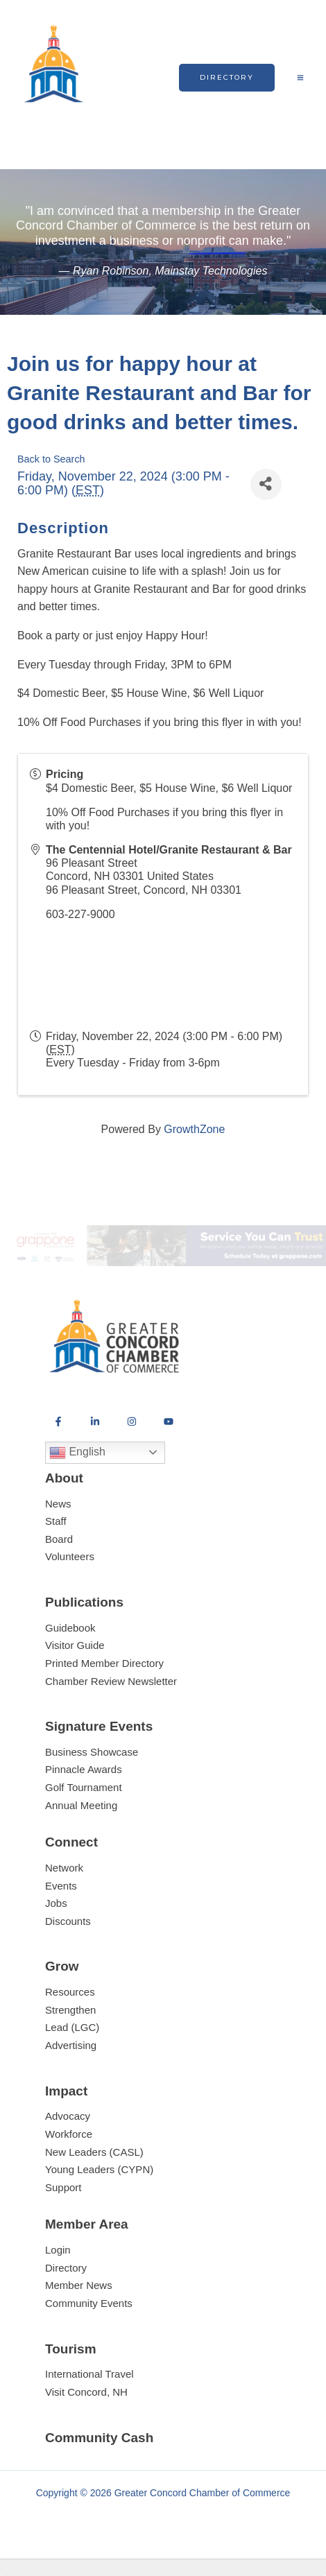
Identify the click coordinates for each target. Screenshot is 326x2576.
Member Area (86, 2224)
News (58, 1504)
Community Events (88, 2303)
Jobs (56, 1903)
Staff (56, 1521)
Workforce (68, 2134)
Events (61, 1886)
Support (63, 2187)
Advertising (70, 2045)
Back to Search (51, 459)
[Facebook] (58, 1421)
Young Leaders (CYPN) (99, 2169)
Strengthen (70, 2010)
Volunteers (69, 1556)
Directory (66, 2268)
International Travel (89, 2374)
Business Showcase (91, 1752)
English (77, 1452)
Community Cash (99, 2437)
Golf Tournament (83, 1787)
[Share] (266, 484)
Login (58, 2250)
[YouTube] (168, 1421)
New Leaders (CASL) (94, 2152)
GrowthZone (194, 1129)
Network (64, 1868)
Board (59, 1539)
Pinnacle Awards (83, 1769)
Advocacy (67, 2116)
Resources (70, 1992)
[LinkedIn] (95, 1421)
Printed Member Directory (104, 1663)
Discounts (68, 1921)
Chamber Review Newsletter (111, 1681)
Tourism (70, 2349)
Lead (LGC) (72, 2027)
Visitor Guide (75, 1645)
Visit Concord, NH (86, 2392)
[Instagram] (132, 1421)
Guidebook (70, 1628)
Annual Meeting (81, 1805)
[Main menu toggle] (300, 77)
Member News (78, 2285)
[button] (227, 78)
